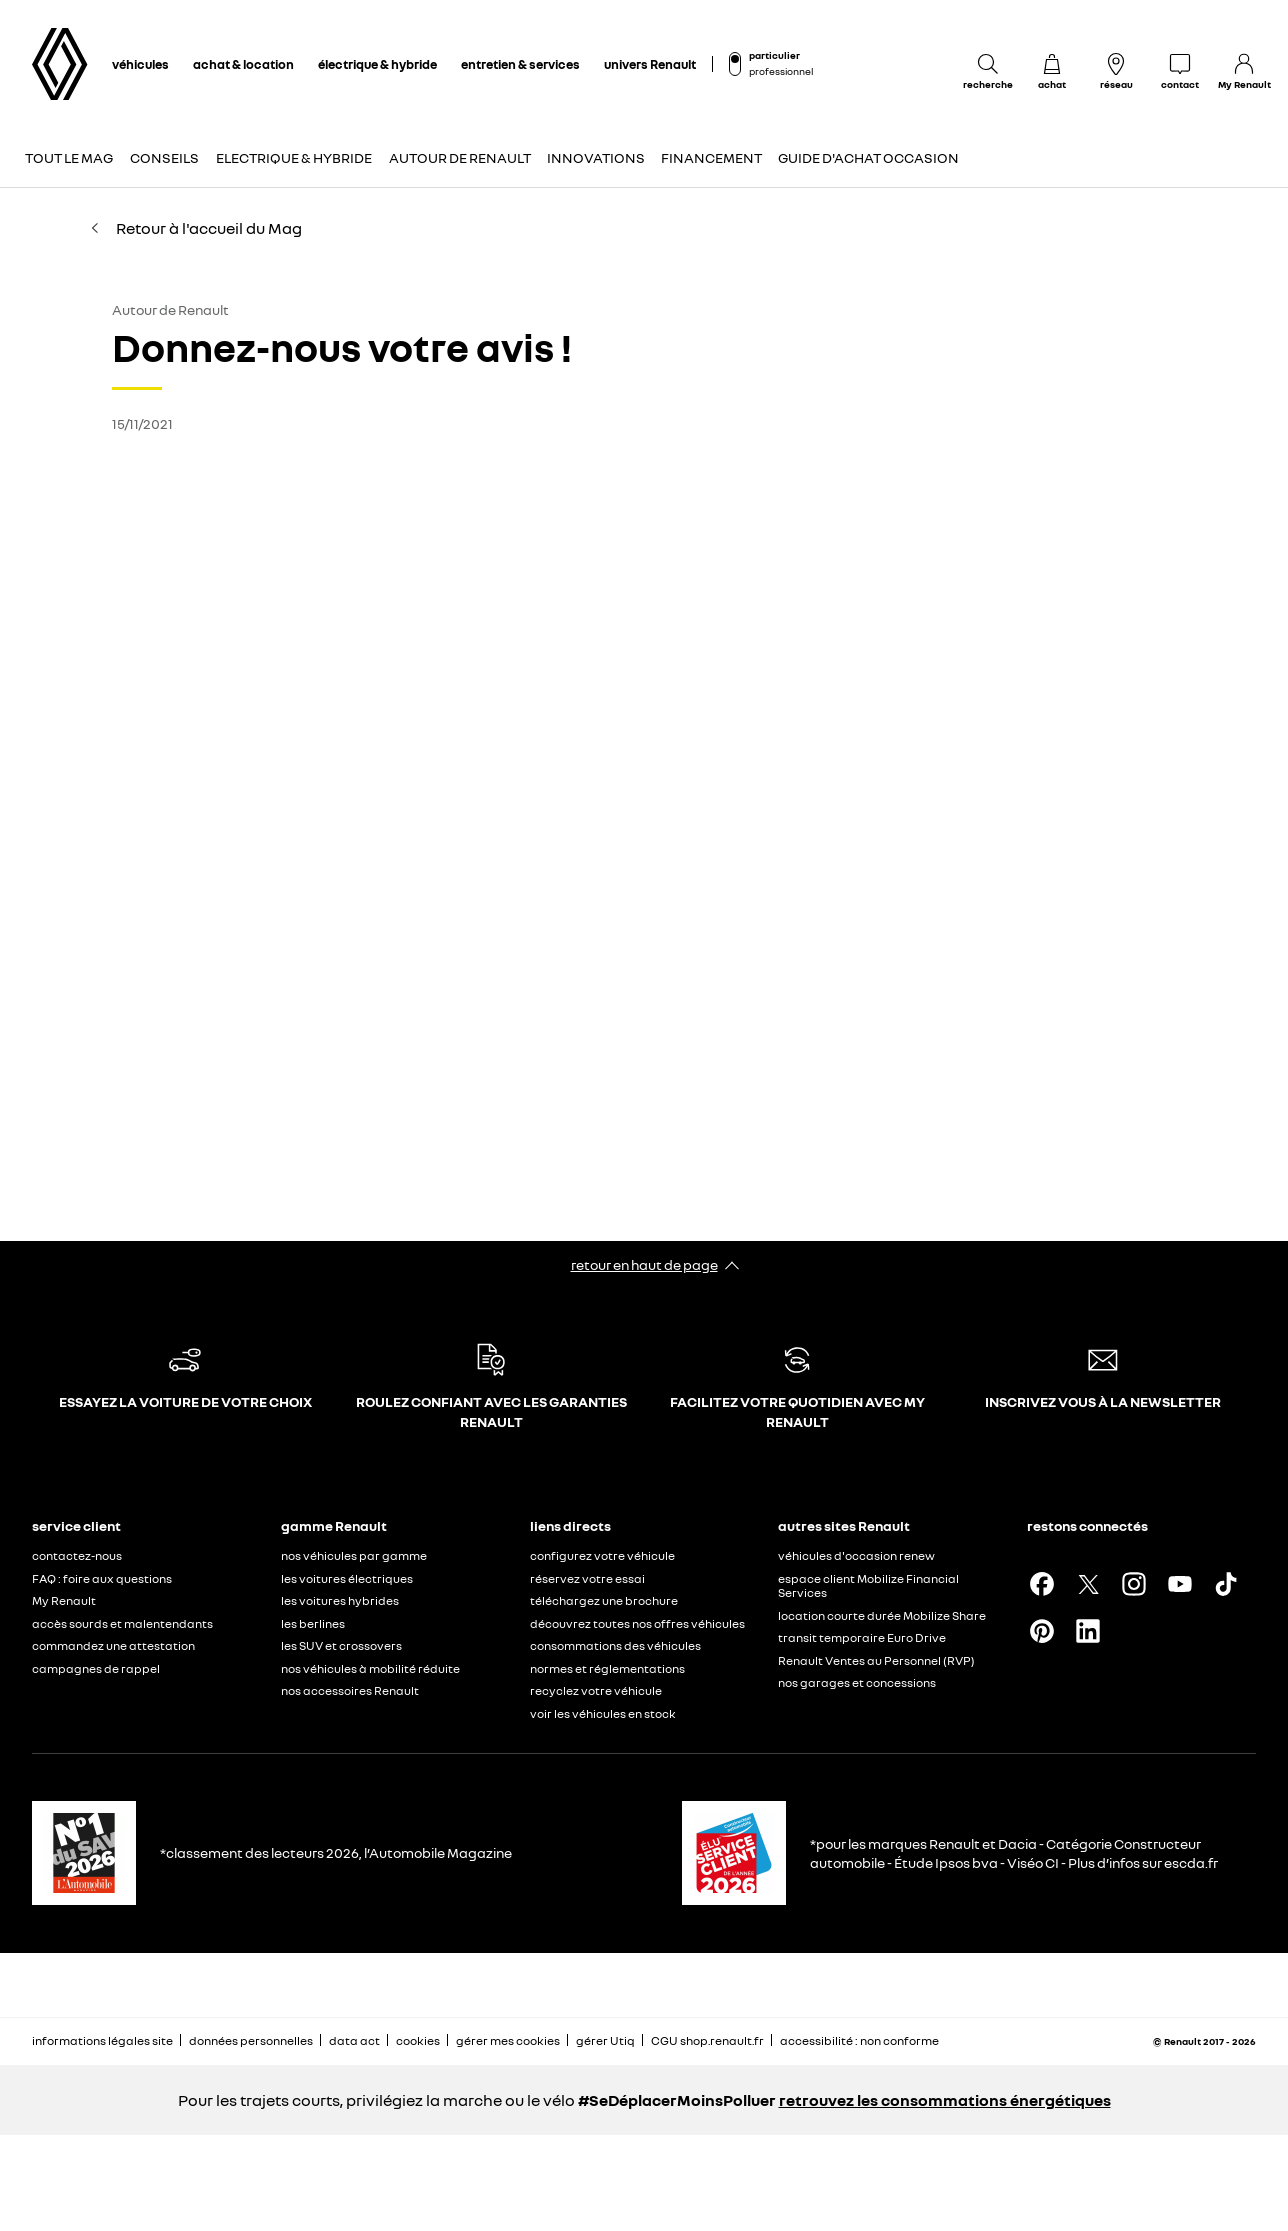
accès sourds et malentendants (122, 1623)
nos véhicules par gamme (354, 1555)
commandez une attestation (113, 1645)
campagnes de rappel (96, 1668)
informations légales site (102, 2040)
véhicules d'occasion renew (856, 1555)
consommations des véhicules (615, 1645)
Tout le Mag (69, 157)
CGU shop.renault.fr (707, 2040)
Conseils (164, 157)
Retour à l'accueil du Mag (195, 228)
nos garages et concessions (857, 1682)
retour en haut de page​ (644, 1264)
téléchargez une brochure (604, 1600)
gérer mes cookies (508, 2041)
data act (354, 2040)
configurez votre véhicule (602, 1555)
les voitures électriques (347, 1578)
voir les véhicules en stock (603, 1713)
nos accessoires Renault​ (350, 1690)
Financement (711, 157)
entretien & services (520, 64)
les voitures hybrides (340, 1600)
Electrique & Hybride (294, 157)
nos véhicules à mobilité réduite (370, 1668)
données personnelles (251, 2040)
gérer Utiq (605, 2040)
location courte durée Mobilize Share (882, 1615)
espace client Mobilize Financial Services (868, 1586)
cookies (418, 2040)
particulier (774, 55)
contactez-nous (77, 1555)
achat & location (243, 64)
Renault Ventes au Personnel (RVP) (876, 1660)
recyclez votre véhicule (596, 1690)
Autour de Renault (460, 157)
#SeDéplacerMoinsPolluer (677, 2100)
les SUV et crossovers (341, 1645)
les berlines (313, 1623)
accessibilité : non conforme (859, 2040)
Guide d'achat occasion (868, 157)
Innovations (596, 157)
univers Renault (650, 64)
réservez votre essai (587, 1578)
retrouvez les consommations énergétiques (945, 2100)
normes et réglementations (607, 1668)
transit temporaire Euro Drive (862, 1637)
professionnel (781, 71)
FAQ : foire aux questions (102, 1578)
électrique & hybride (377, 64)
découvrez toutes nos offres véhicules (637, 1623)
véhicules (140, 64)
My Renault (64, 1600)
